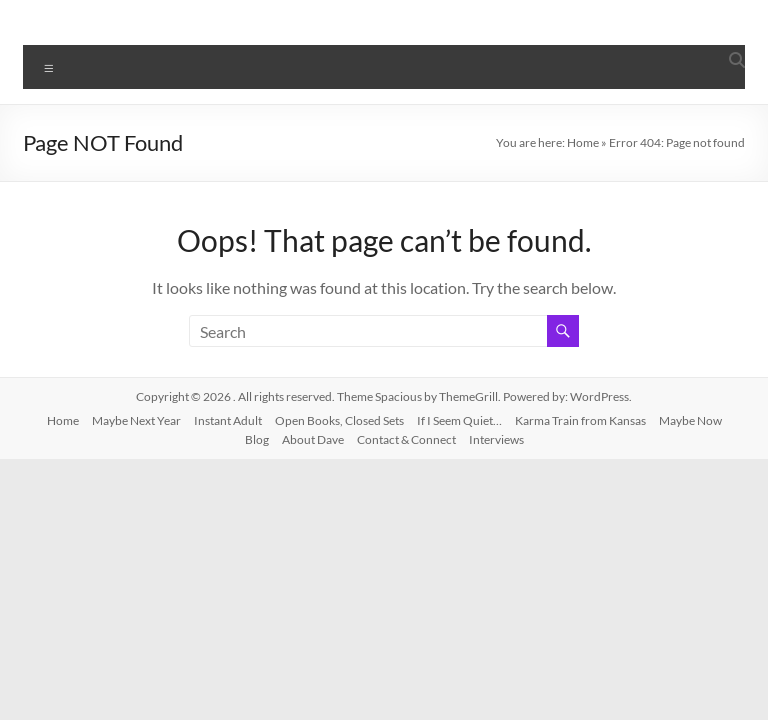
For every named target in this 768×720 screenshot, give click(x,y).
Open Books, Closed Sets (339, 420)
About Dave (313, 439)
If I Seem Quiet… (459, 420)
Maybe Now (690, 420)
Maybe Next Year (136, 420)
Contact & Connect (406, 439)
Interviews (496, 439)
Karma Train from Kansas (580, 420)
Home (583, 142)
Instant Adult (228, 420)
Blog (257, 439)
